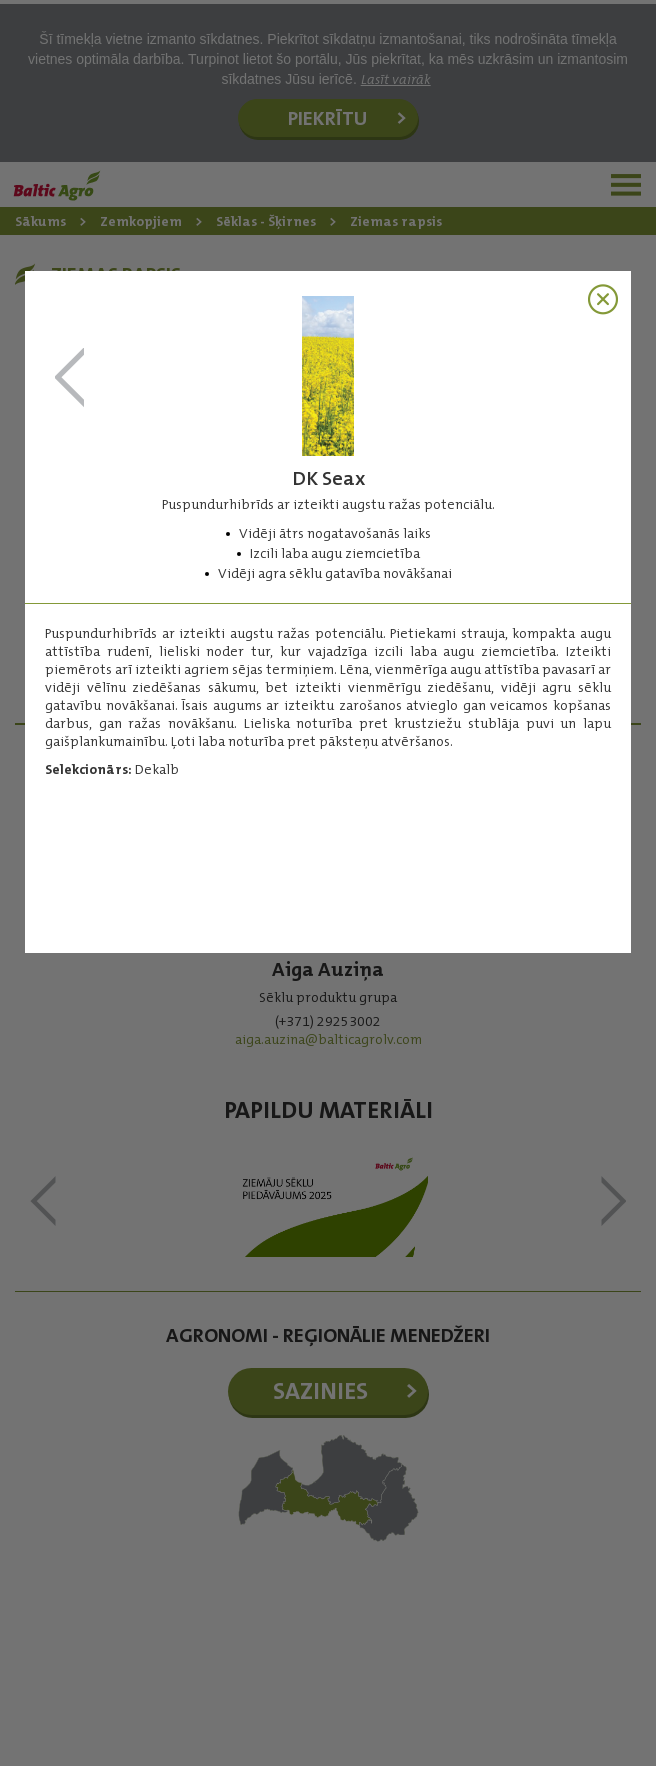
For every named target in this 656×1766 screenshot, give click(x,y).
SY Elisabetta (70, 378)
